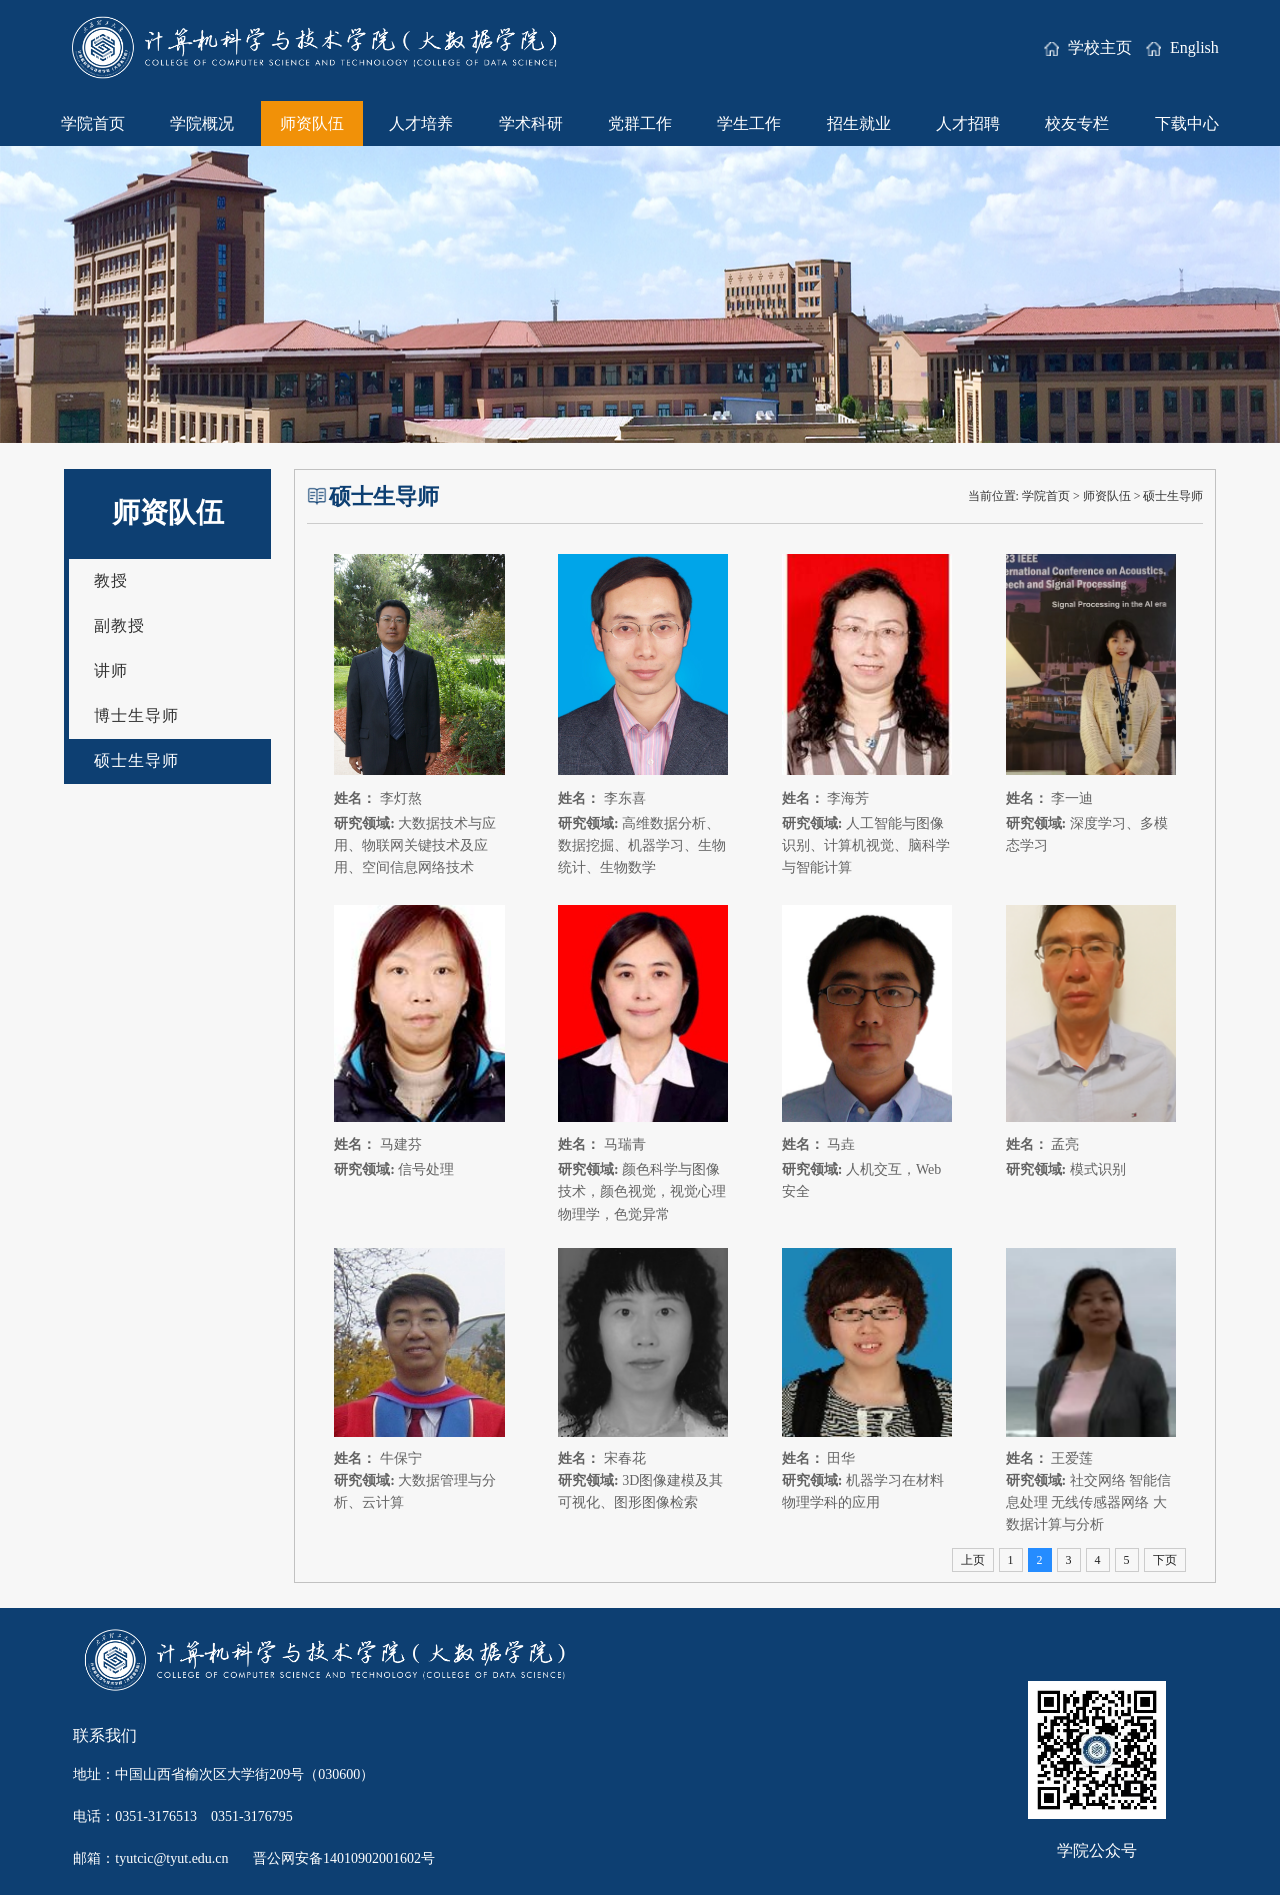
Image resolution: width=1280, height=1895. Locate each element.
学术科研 (531, 123)
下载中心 (1187, 123)
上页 (973, 1560)
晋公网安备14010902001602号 (344, 1858)
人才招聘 (968, 123)
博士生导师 (136, 715)
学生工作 (749, 123)
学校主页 (1090, 47)
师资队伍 (312, 123)
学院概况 (202, 123)
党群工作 (640, 123)
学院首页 (93, 123)
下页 (1165, 1560)
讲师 (111, 670)
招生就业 (859, 123)
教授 (111, 580)
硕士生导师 (136, 760)
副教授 (119, 625)
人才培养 (421, 123)
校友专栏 (1077, 123)
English (1182, 47)
